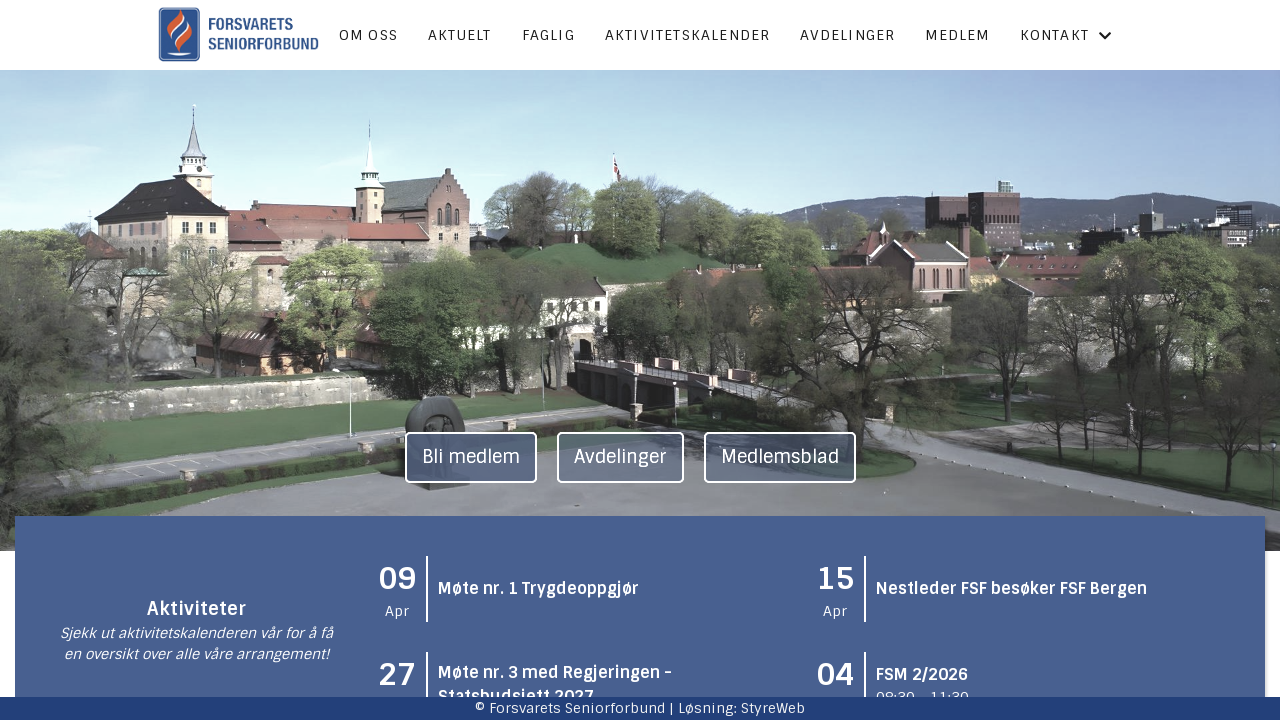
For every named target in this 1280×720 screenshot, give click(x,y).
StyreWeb (773, 708)
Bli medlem (471, 457)
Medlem (957, 35)
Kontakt (1066, 35)
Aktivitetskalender (688, 35)
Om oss (368, 35)
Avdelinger (847, 35)
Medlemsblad (780, 457)
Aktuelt (459, 35)
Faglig (548, 35)
